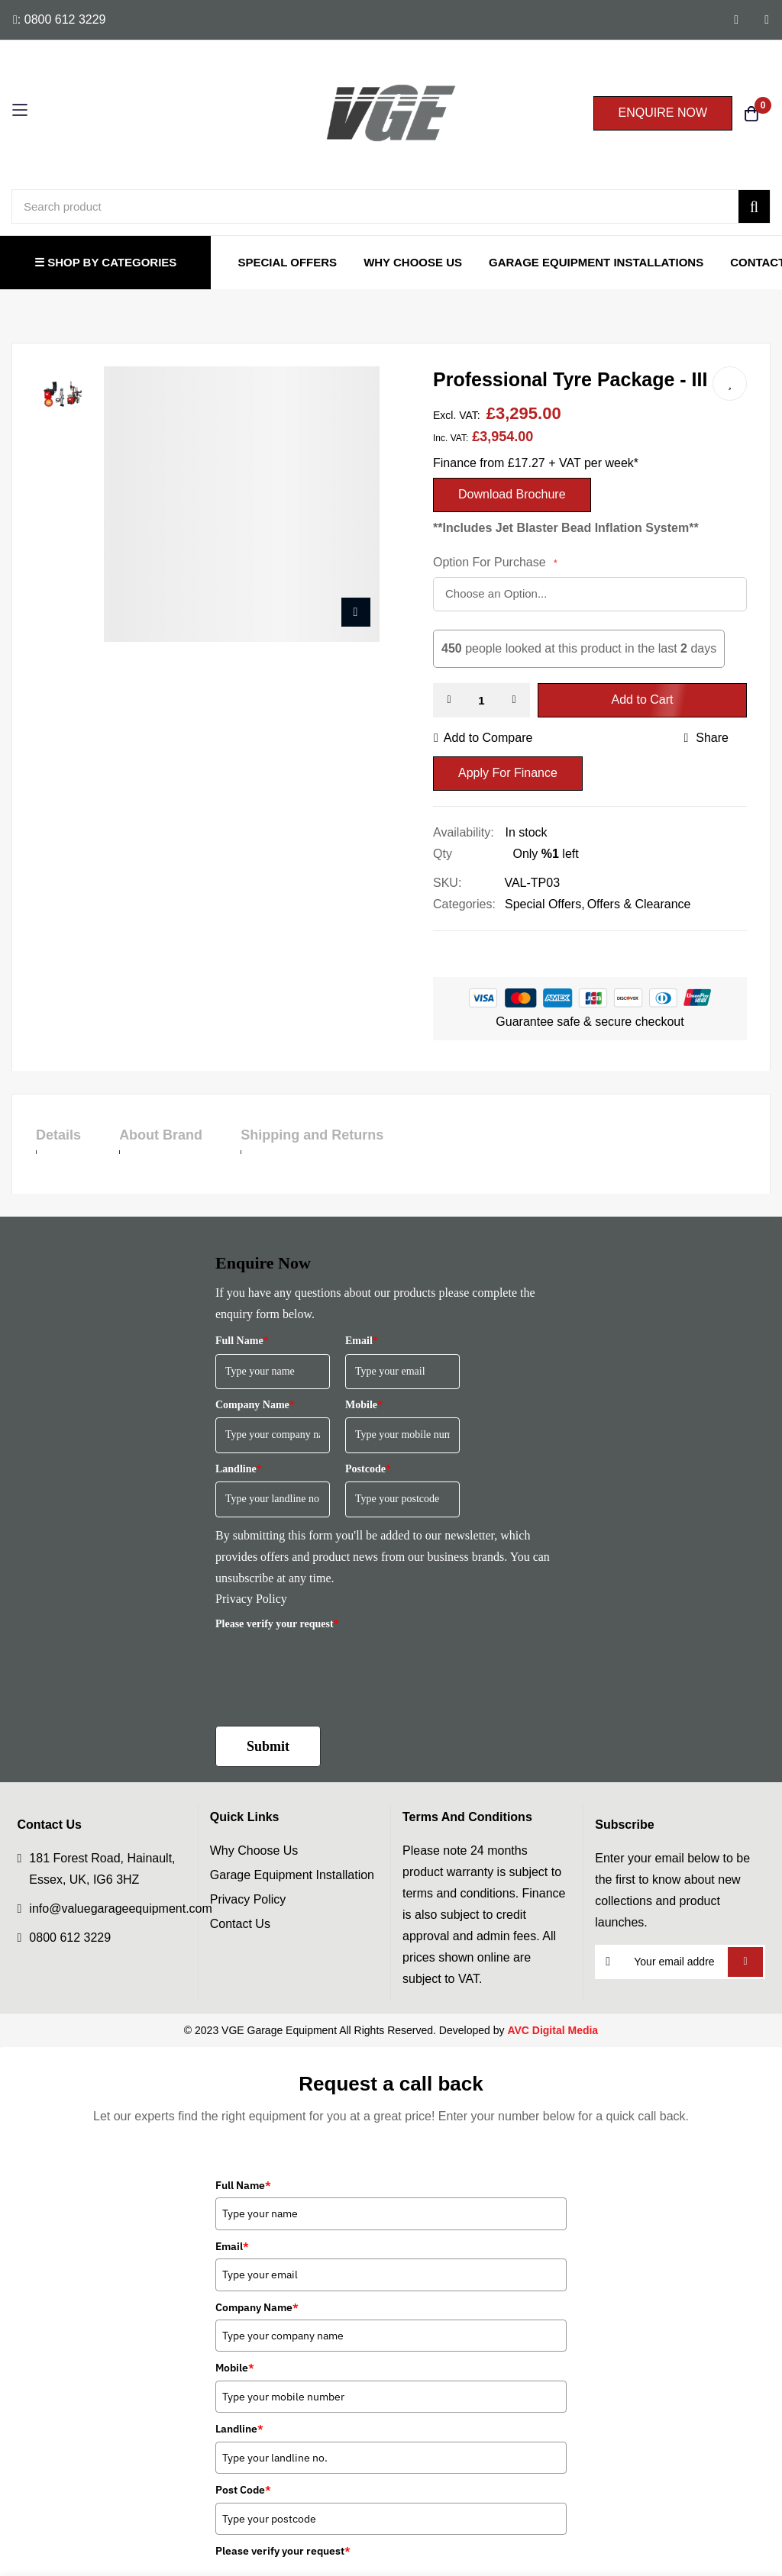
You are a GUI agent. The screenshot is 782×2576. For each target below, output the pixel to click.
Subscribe (745, 1962)
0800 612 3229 (70, 1937)
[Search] (754, 206)
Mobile (364, 1405)
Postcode (368, 1469)
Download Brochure (512, 494)
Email (361, 1340)
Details (58, 1135)
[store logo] (391, 113)
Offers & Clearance (639, 904)
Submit (268, 1746)
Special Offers (287, 262)
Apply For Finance (507, 772)
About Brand (176, 1135)
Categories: (464, 904)
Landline (238, 1469)
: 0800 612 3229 (59, 19)
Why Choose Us (413, 262)
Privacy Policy (251, 1598)
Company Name (255, 1405)
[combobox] (391, 206)
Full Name (242, 1340)
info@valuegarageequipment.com (120, 1908)
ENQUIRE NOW (663, 112)
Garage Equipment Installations (596, 262)
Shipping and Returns (343, 1135)
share (706, 737)
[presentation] (331, 1667)
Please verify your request (277, 1624)
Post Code (243, 2490)
